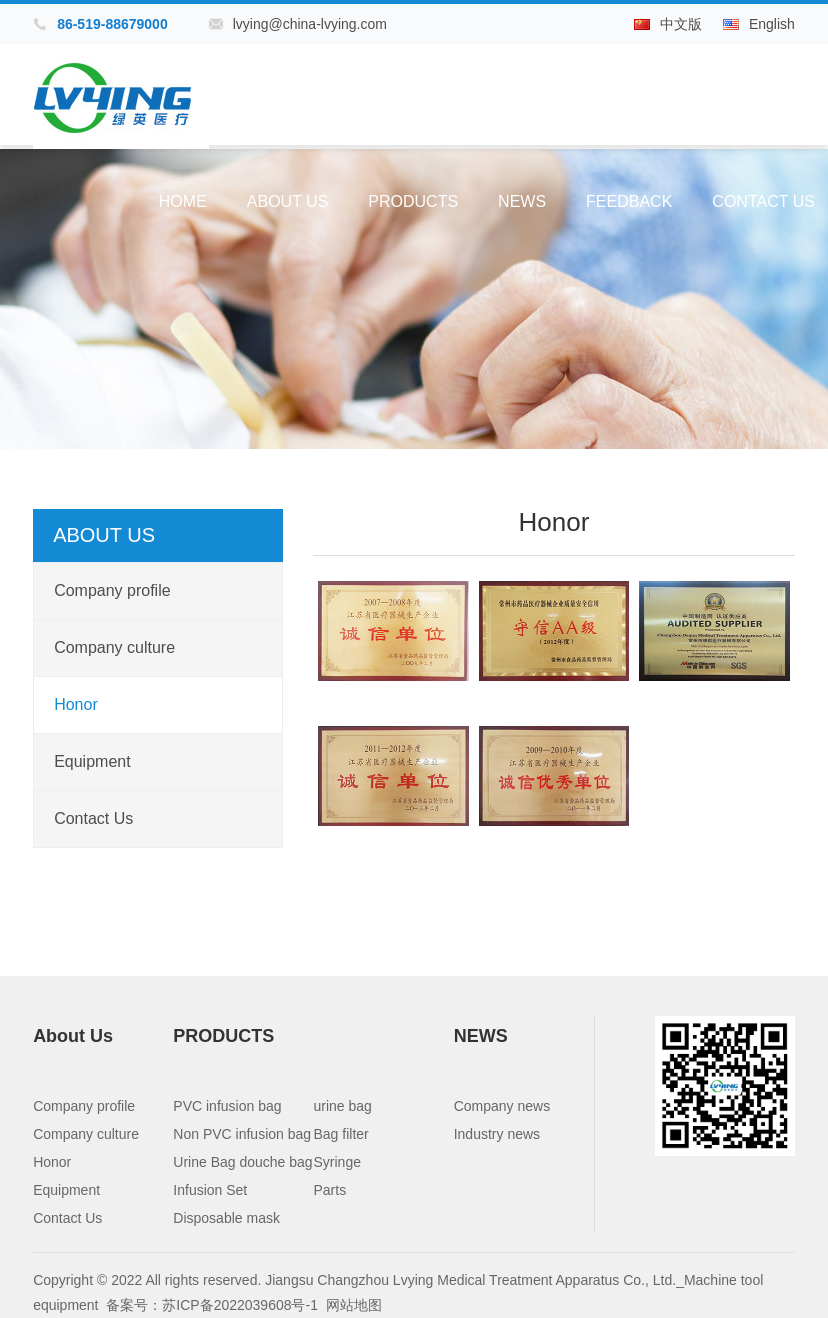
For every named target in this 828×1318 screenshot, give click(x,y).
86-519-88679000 (112, 24)
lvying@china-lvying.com (310, 24)
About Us (288, 201)
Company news (502, 1106)
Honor (76, 704)
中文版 (681, 24)
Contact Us (763, 201)
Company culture (114, 647)
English (772, 24)
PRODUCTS (413, 201)
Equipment (92, 761)
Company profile (112, 590)
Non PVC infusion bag (242, 1134)
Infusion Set (210, 1190)
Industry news (497, 1134)
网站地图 (354, 1305)
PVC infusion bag (227, 1106)
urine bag (343, 1106)
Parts (330, 1190)
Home (183, 201)
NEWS (522, 201)
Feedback (629, 201)
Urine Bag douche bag (242, 1162)
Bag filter (341, 1134)
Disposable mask (226, 1218)
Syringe (337, 1162)
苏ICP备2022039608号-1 (240, 1305)
